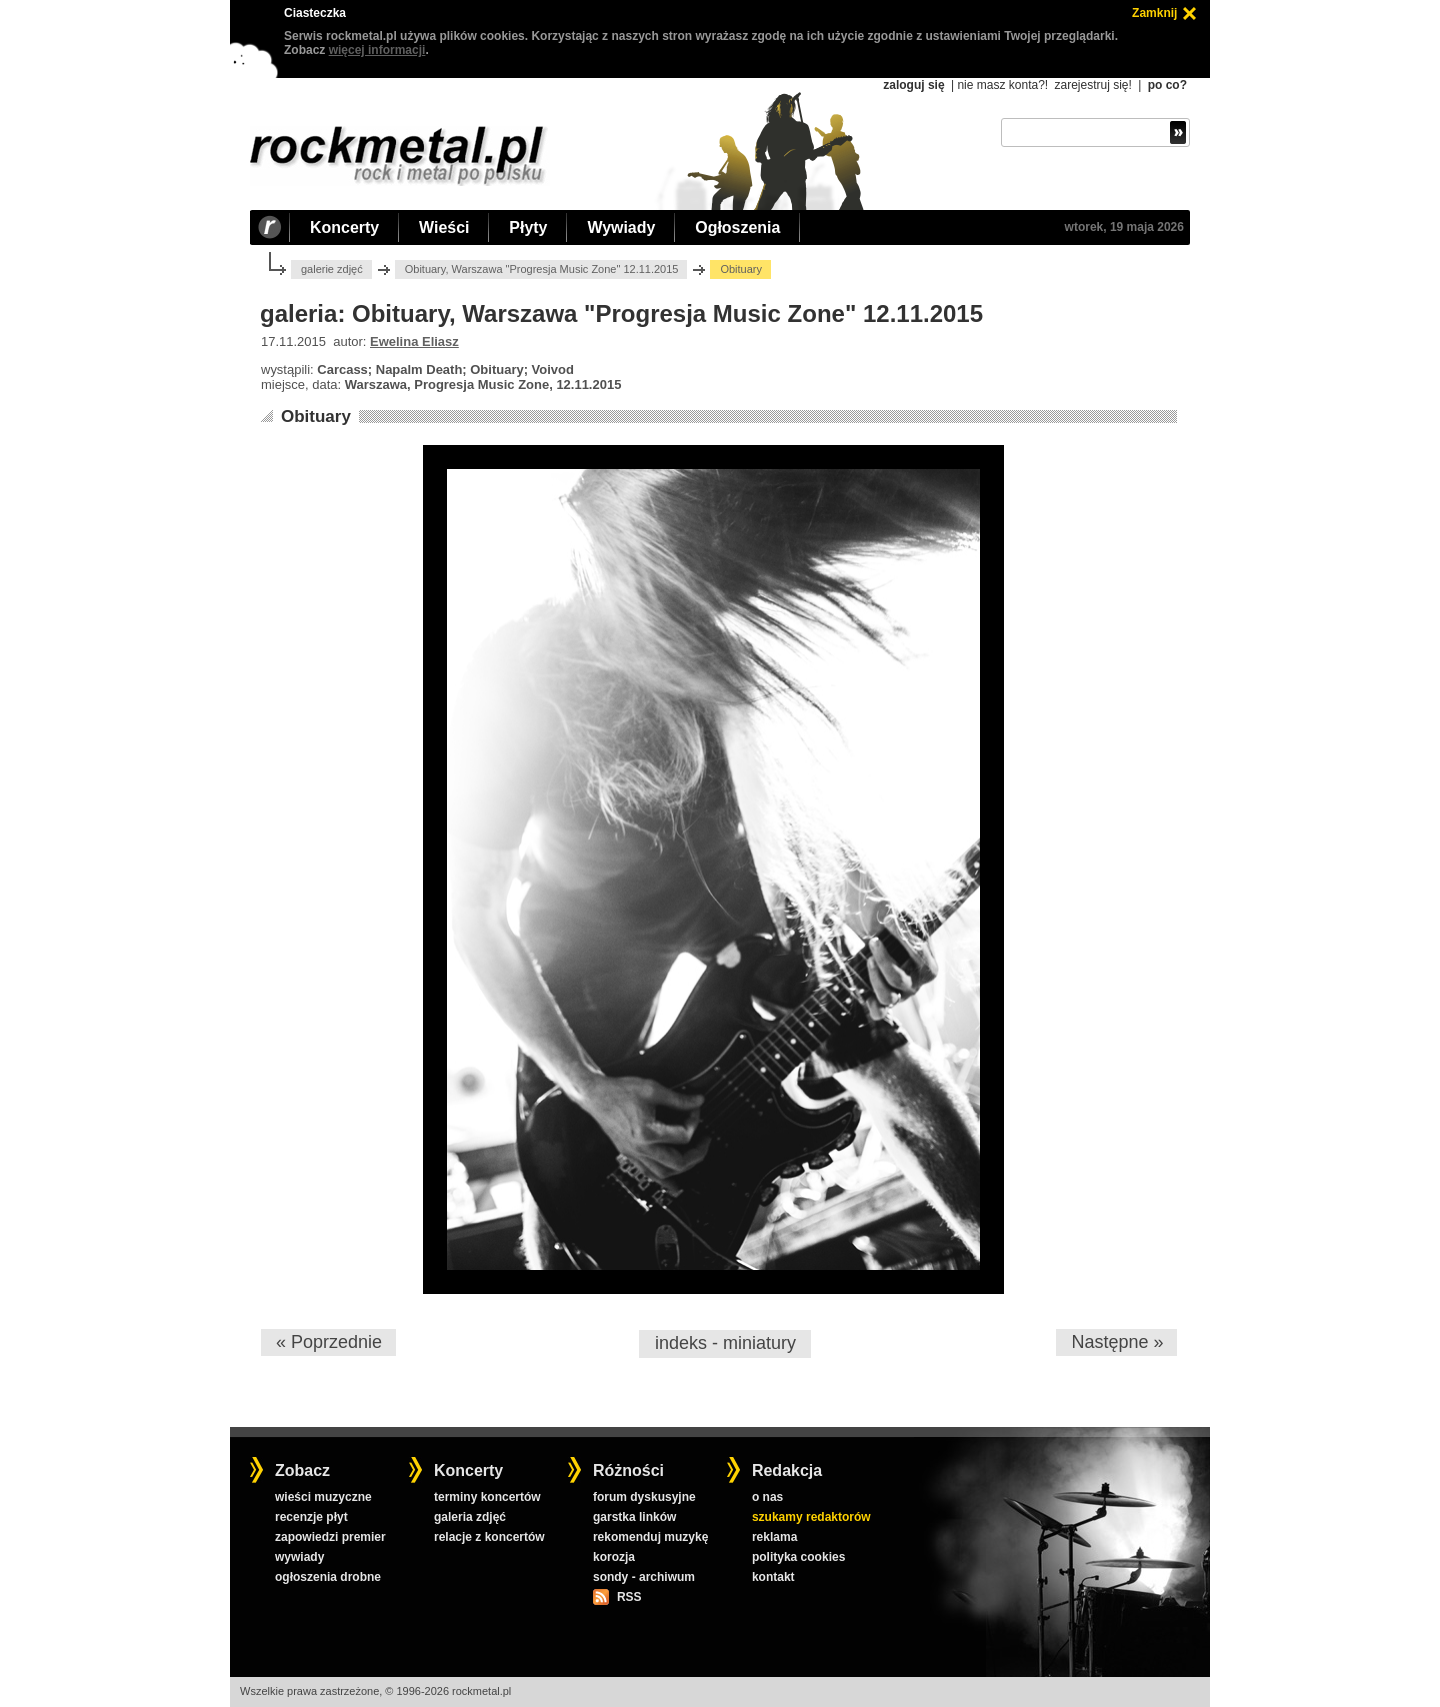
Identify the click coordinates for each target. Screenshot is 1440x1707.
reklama (774, 1537)
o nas (767, 1497)
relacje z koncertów (489, 1537)
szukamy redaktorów (811, 1517)
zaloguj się (913, 85)
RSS (629, 1597)
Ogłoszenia (737, 227)
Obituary (316, 416)
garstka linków (634, 1517)
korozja (614, 1557)
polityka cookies (798, 1557)
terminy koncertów (487, 1497)
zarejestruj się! (1092, 85)
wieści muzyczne (323, 1497)
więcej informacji (377, 50)
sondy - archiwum (644, 1577)
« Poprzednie (329, 1342)
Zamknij (1154, 13)
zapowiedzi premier (330, 1537)
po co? (1167, 85)
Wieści (444, 227)
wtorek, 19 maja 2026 (1124, 227)
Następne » (1117, 1342)
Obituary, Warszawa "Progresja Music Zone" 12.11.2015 (542, 269)
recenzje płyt (311, 1517)
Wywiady (621, 227)
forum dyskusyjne (644, 1497)
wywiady (299, 1557)
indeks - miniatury (725, 1343)
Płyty (528, 227)
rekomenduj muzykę (650, 1537)
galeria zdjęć (470, 1517)
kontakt (773, 1577)
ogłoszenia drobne (328, 1577)
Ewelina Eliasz (414, 341)
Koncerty (344, 227)
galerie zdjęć (332, 269)
